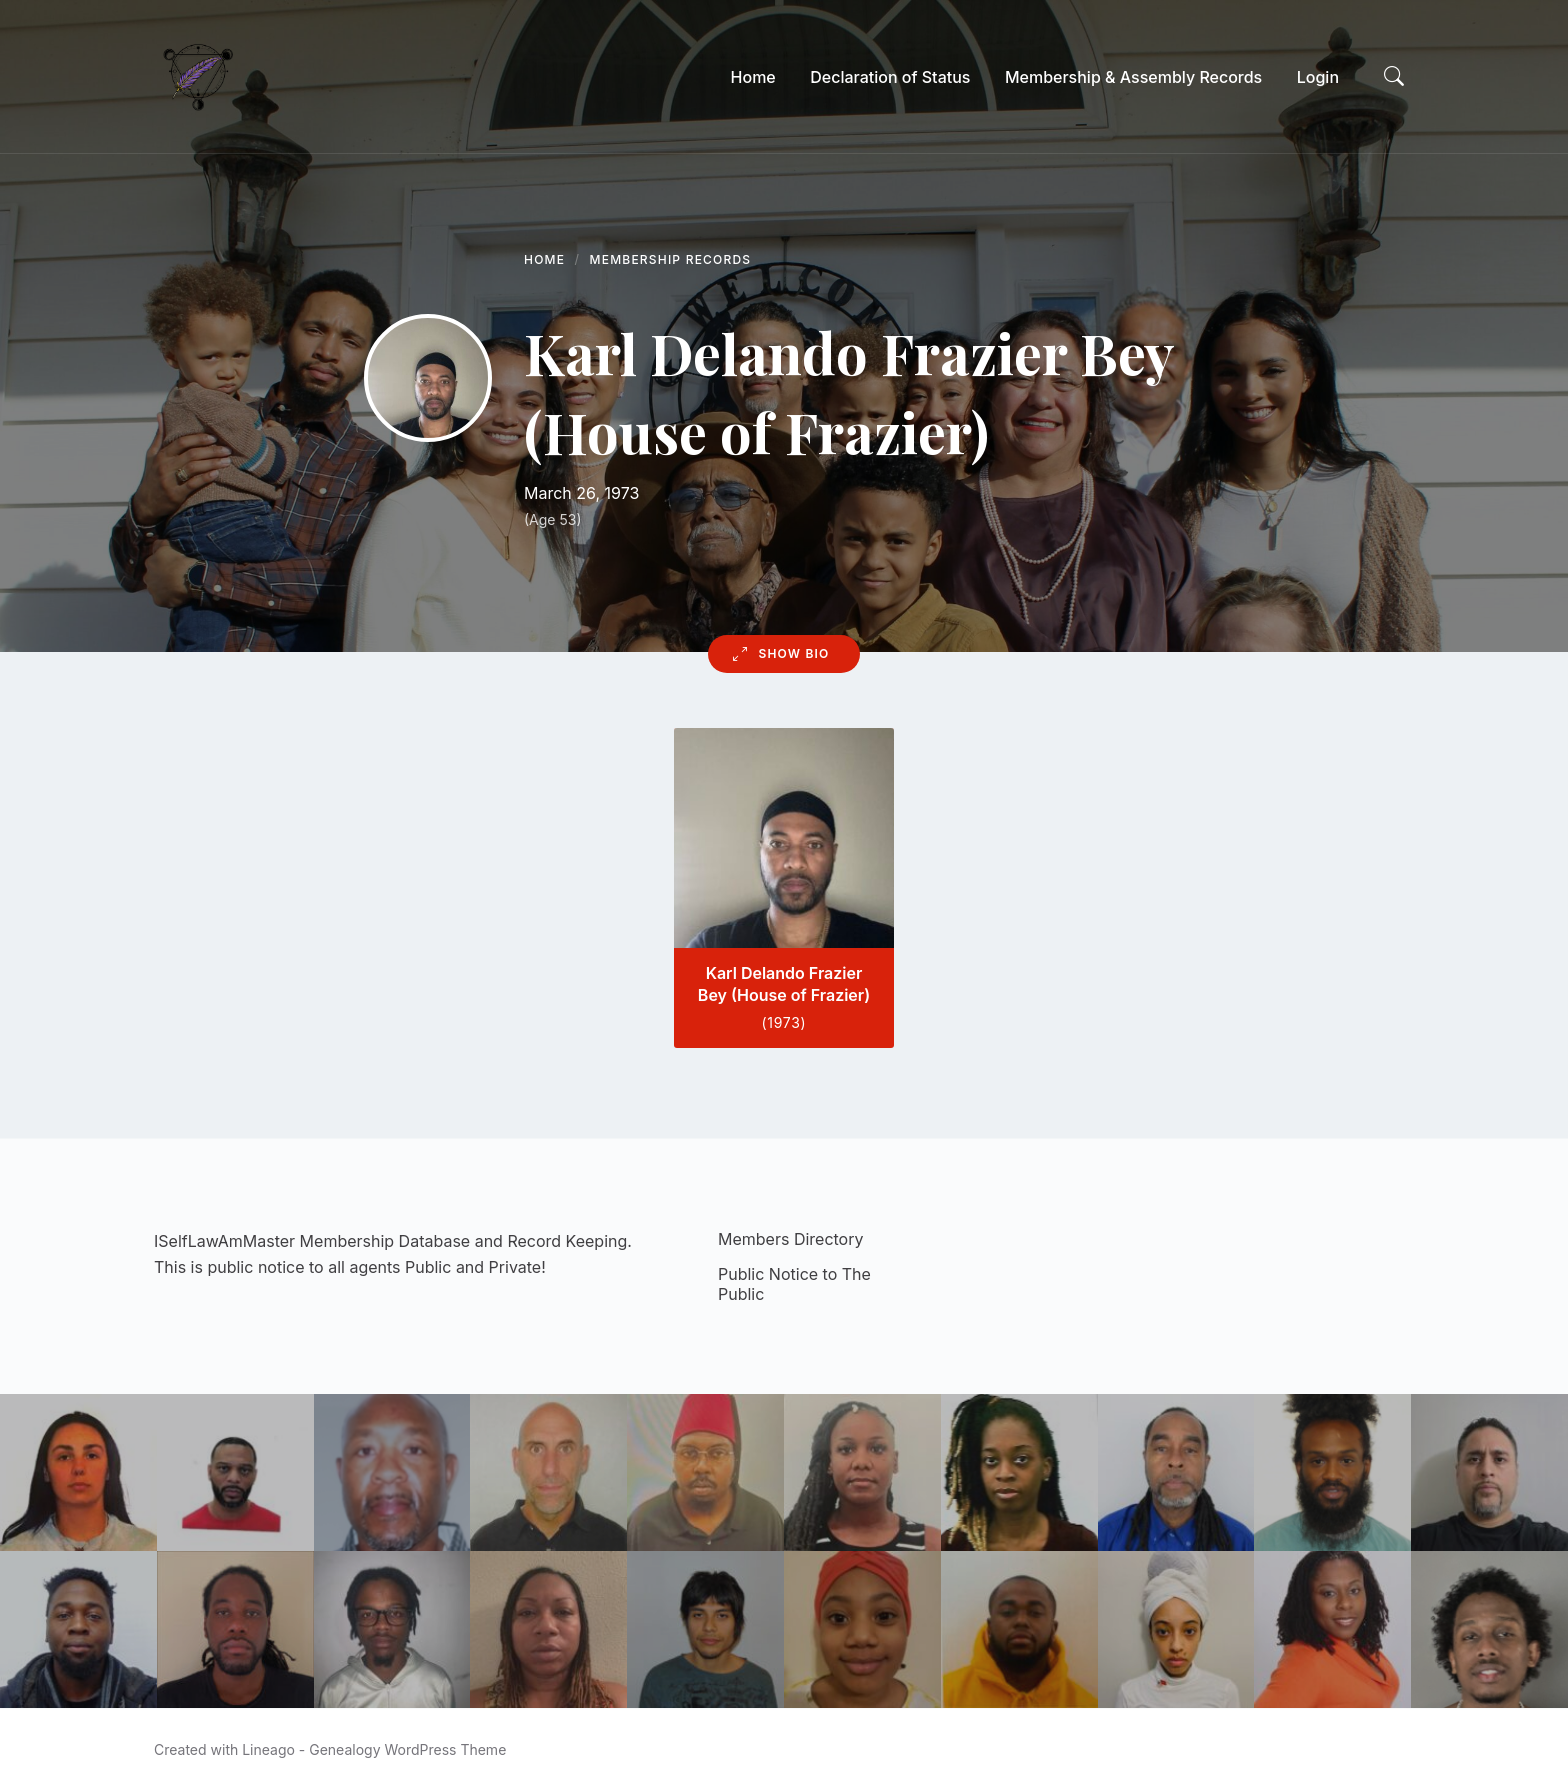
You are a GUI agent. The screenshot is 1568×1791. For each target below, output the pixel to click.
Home (544, 259)
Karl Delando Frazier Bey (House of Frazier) (784, 984)
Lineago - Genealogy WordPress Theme (374, 1749)
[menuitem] (753, 77)
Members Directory (790, 1239)
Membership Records (671, 259)
